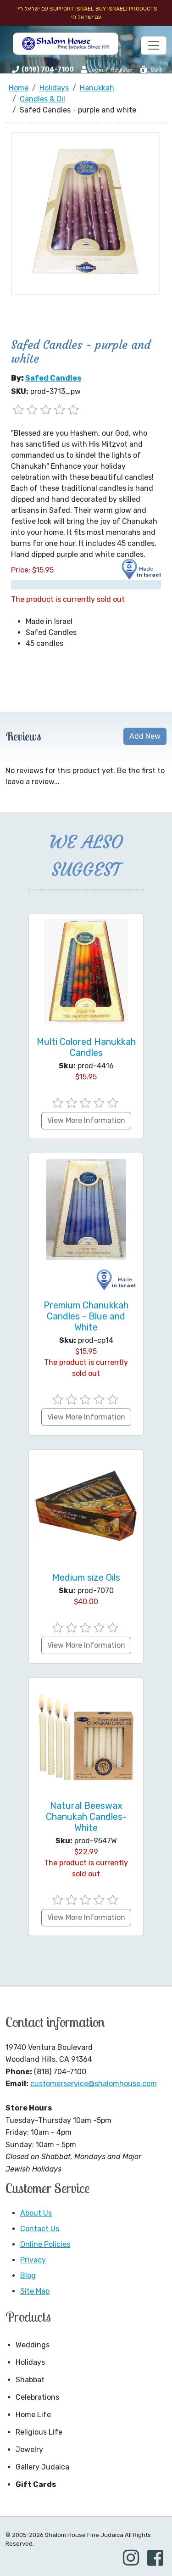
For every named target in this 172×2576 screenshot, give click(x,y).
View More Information (86, 1120)
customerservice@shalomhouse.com (93, 2083)
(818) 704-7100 (48, 69)
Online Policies (45, 2244)
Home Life (33, 2414)
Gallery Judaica (42, 2467)
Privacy (33, 2260)
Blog (28, 2275)
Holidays (30, 2362)
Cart (150, 70)
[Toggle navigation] (153, 45)
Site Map (35, 2291)
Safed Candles (53, 378)
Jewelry (29, 2449)
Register (122, 70)
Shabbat (30, 2379)
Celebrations (37, 2397)
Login (92, 69)
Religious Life (39, 2432)
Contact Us (39, 2228)
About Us (36, 2213)
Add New (145, 736)
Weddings (33, 2344)
